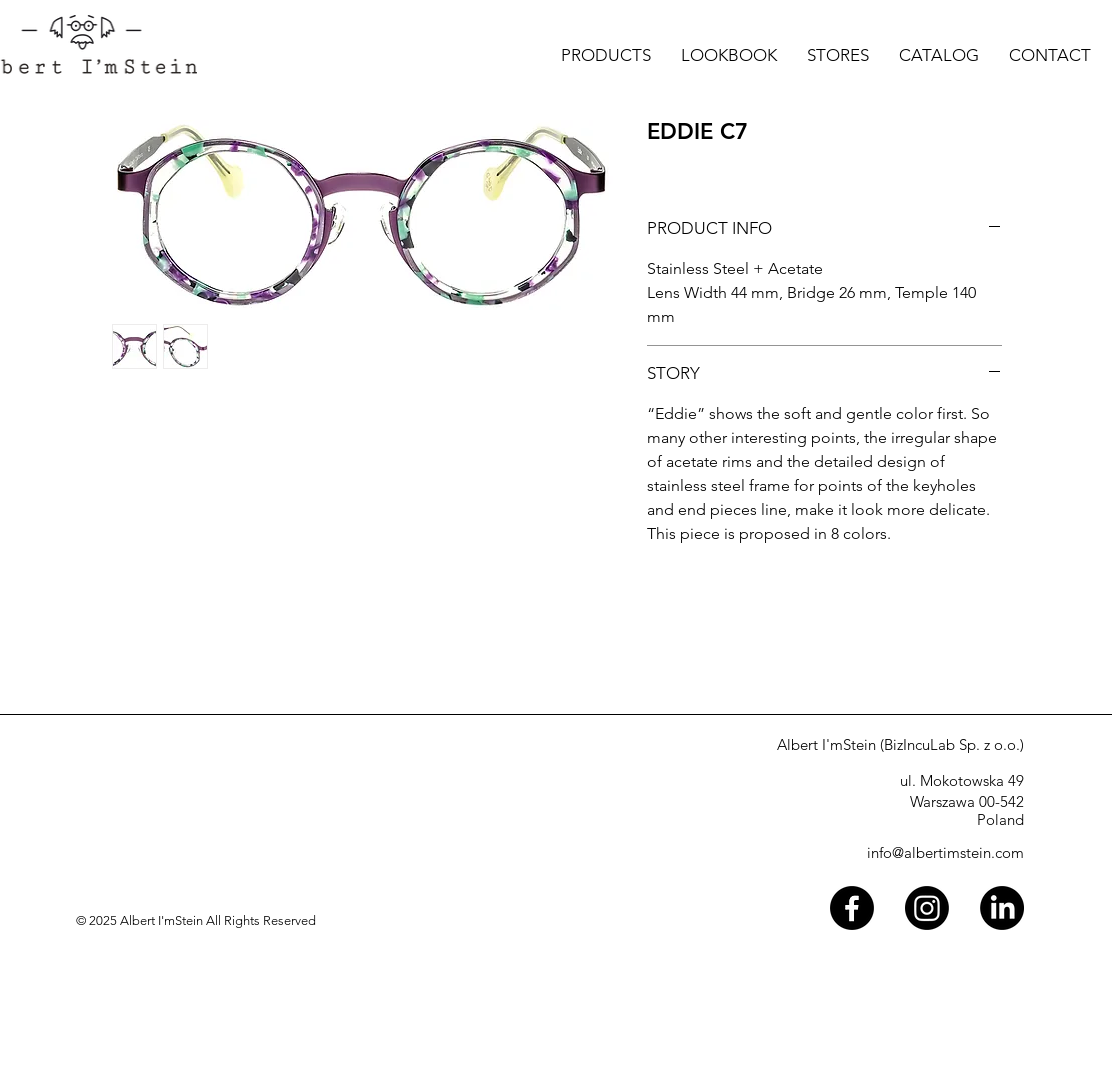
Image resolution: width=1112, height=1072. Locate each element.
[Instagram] (927, 908)
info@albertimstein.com (945, 852)
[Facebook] (852, 908)
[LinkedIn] (1002, 908)
